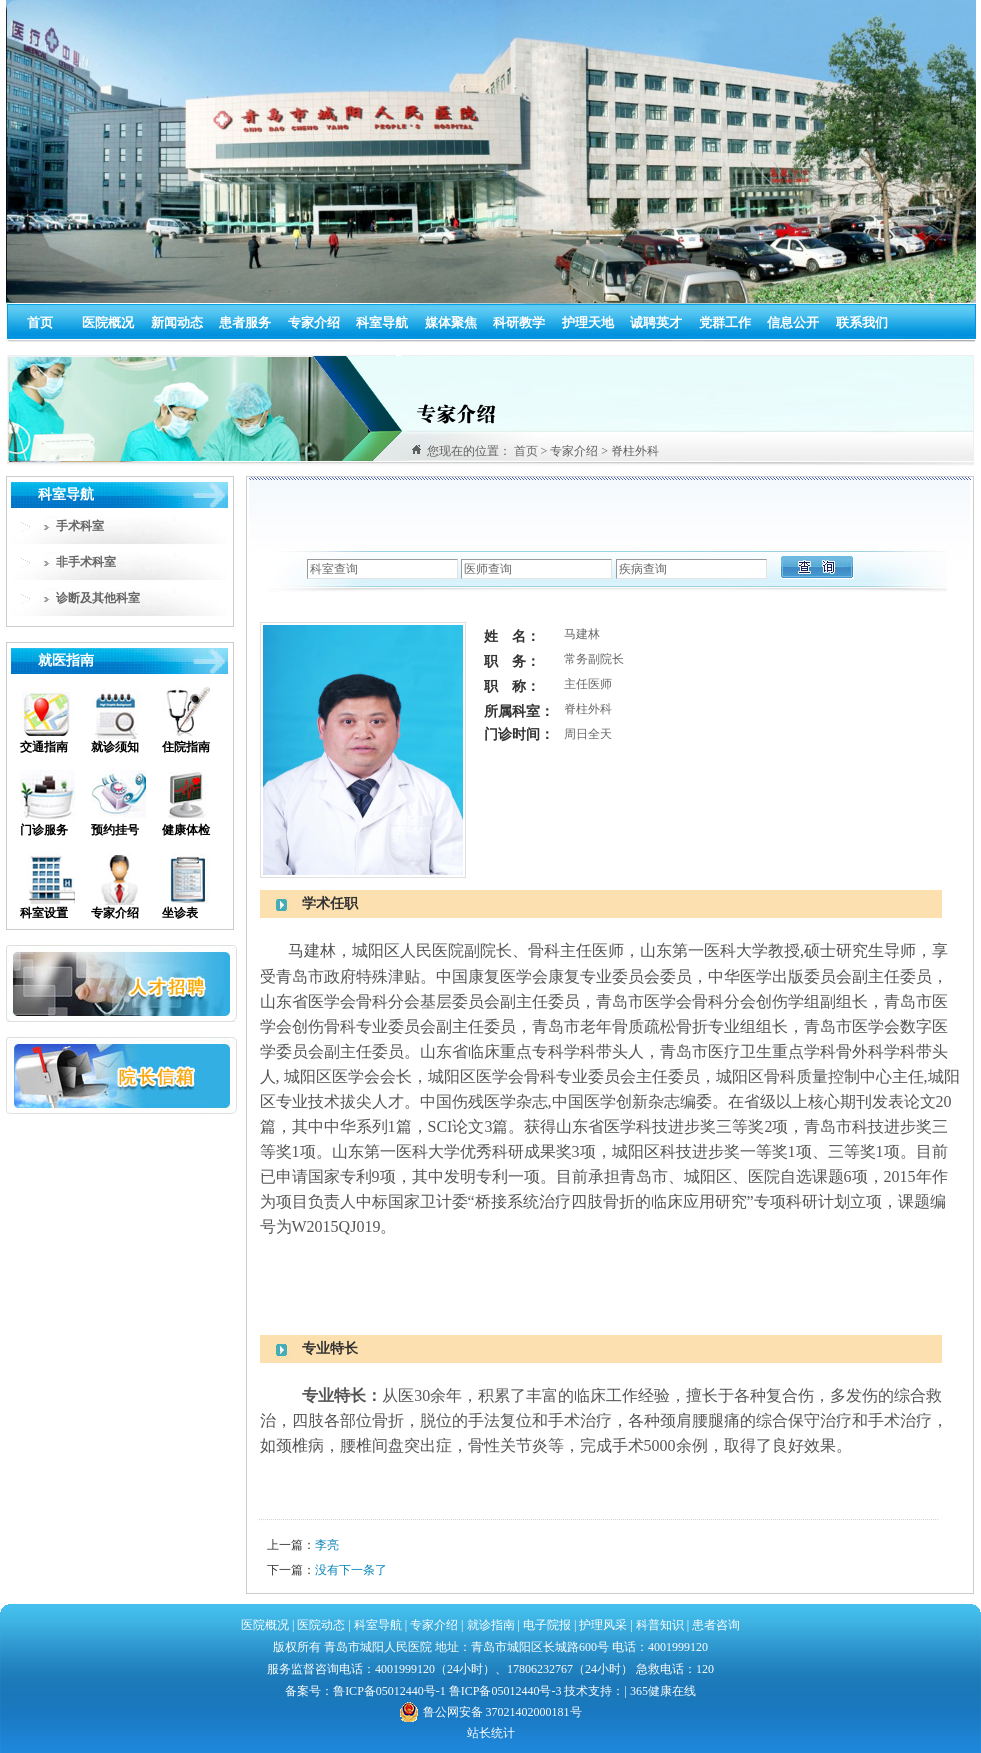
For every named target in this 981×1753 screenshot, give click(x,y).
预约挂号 (115, 830)
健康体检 (186, 830)
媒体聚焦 (451, 322)
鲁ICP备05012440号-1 (389, 1691)
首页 (40, 322)
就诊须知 (115, 747)
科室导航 (382, 322)
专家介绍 (314, 322)
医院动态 (321, 1625)
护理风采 (603, 1625)
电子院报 (547, 1625)
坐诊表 (180, 913)
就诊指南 (489, 1625)
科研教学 (519, 322)
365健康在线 (663, 1691)
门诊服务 (44, 830)
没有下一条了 (351, 1570)
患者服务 (245, 322)
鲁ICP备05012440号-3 (505, 1691)
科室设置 (44, 913)
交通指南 (44, 747)
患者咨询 (716, 1625)
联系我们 (862, 322)
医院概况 (108, 322)
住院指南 (186, 747)
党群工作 (725, 322)
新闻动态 (177, 322)
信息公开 (793, 322)
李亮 (327, 1545)
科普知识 (660, 1625)
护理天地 (588, 322)
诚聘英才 (656, 322)
